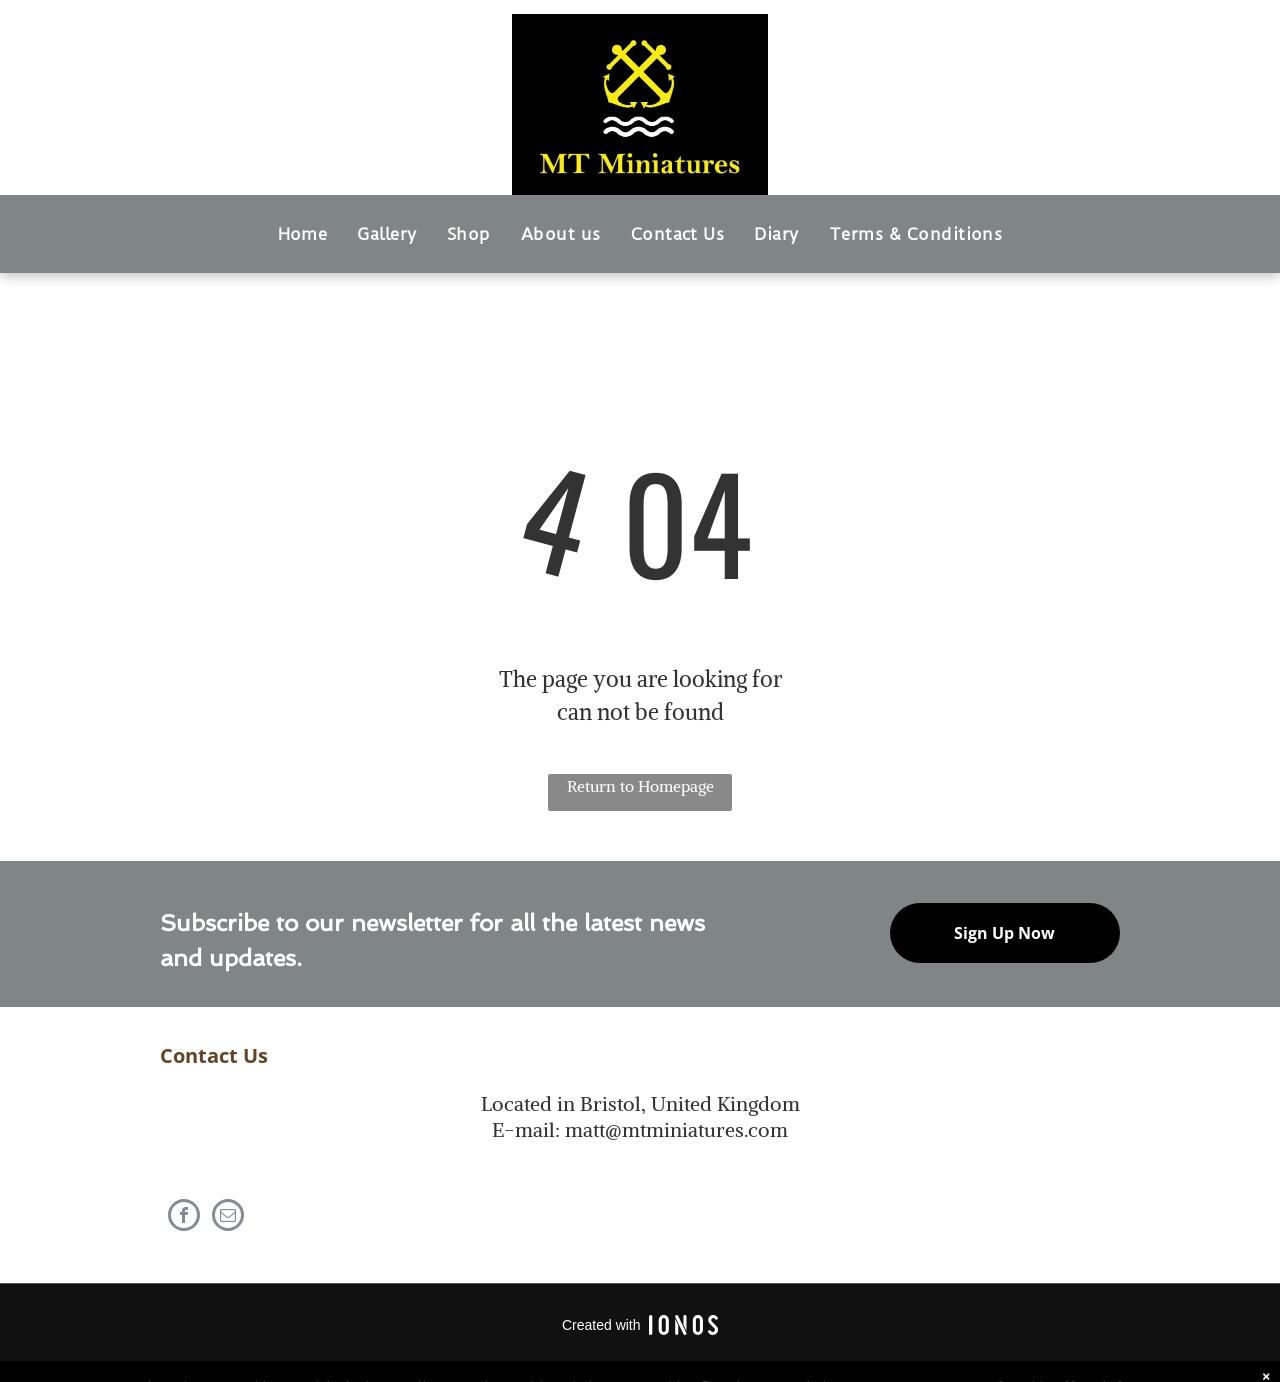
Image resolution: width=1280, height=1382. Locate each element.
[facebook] (184, 1217)
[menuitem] (303, 234)
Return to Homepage (640, 786)
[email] (228, 1217)
